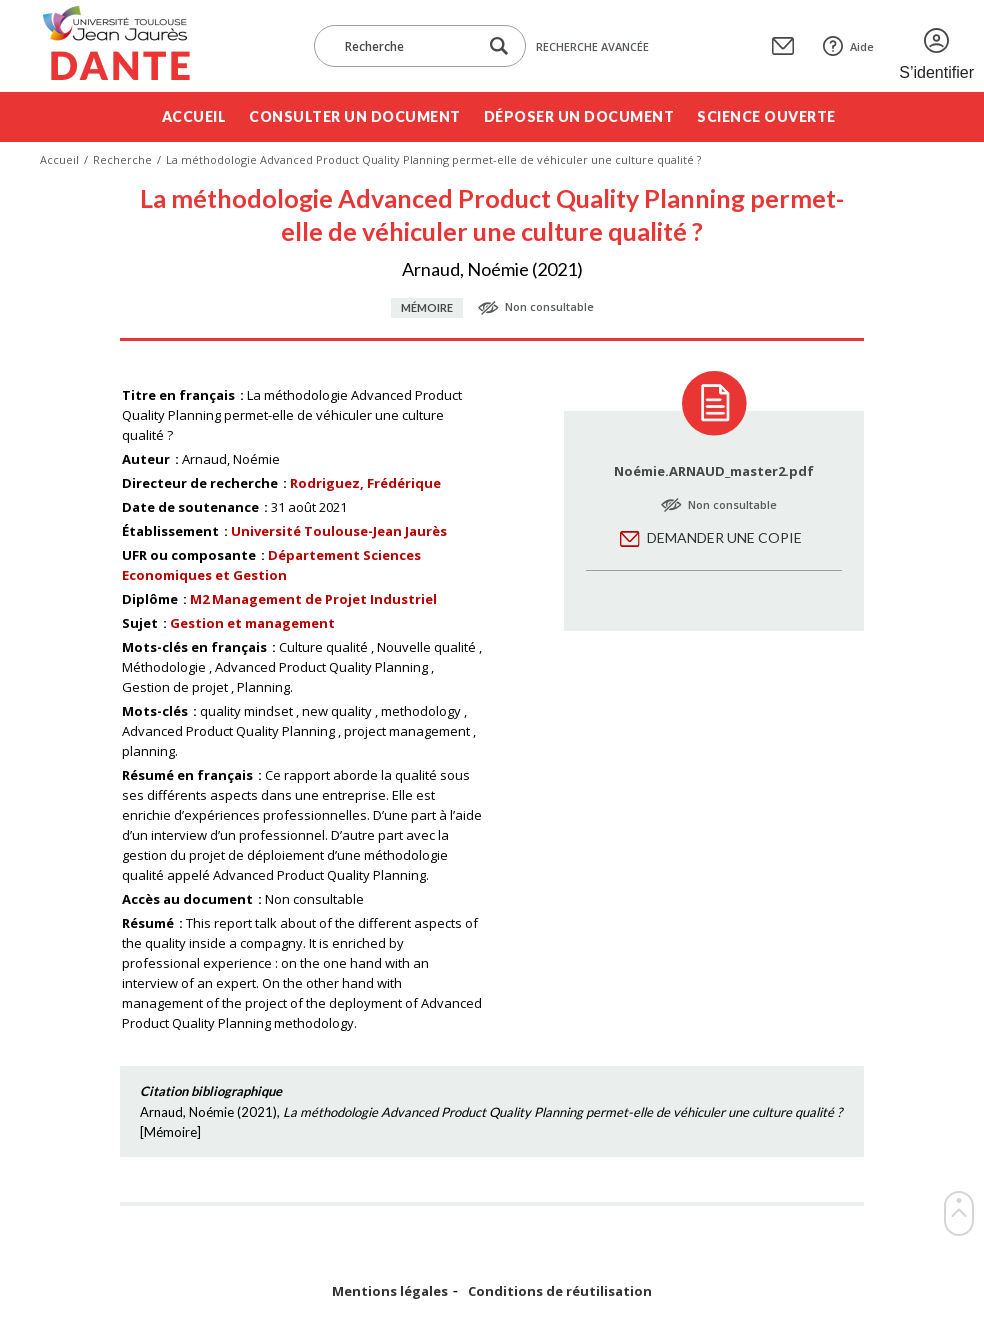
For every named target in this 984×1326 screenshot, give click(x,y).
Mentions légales (390, 1291)
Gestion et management (252, 623)
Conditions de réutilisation (560, 1291)
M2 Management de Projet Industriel (313, 599)
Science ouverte (766, 116)
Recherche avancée (592, 46)
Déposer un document (579, 116)
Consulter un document (355, 116)
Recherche (122, 159)
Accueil (194, 116)
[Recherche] (406, 46)
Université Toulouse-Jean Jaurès (339, 531)
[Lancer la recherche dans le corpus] (499, 46)
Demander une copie (724, 537)
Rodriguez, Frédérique (365, 483)
